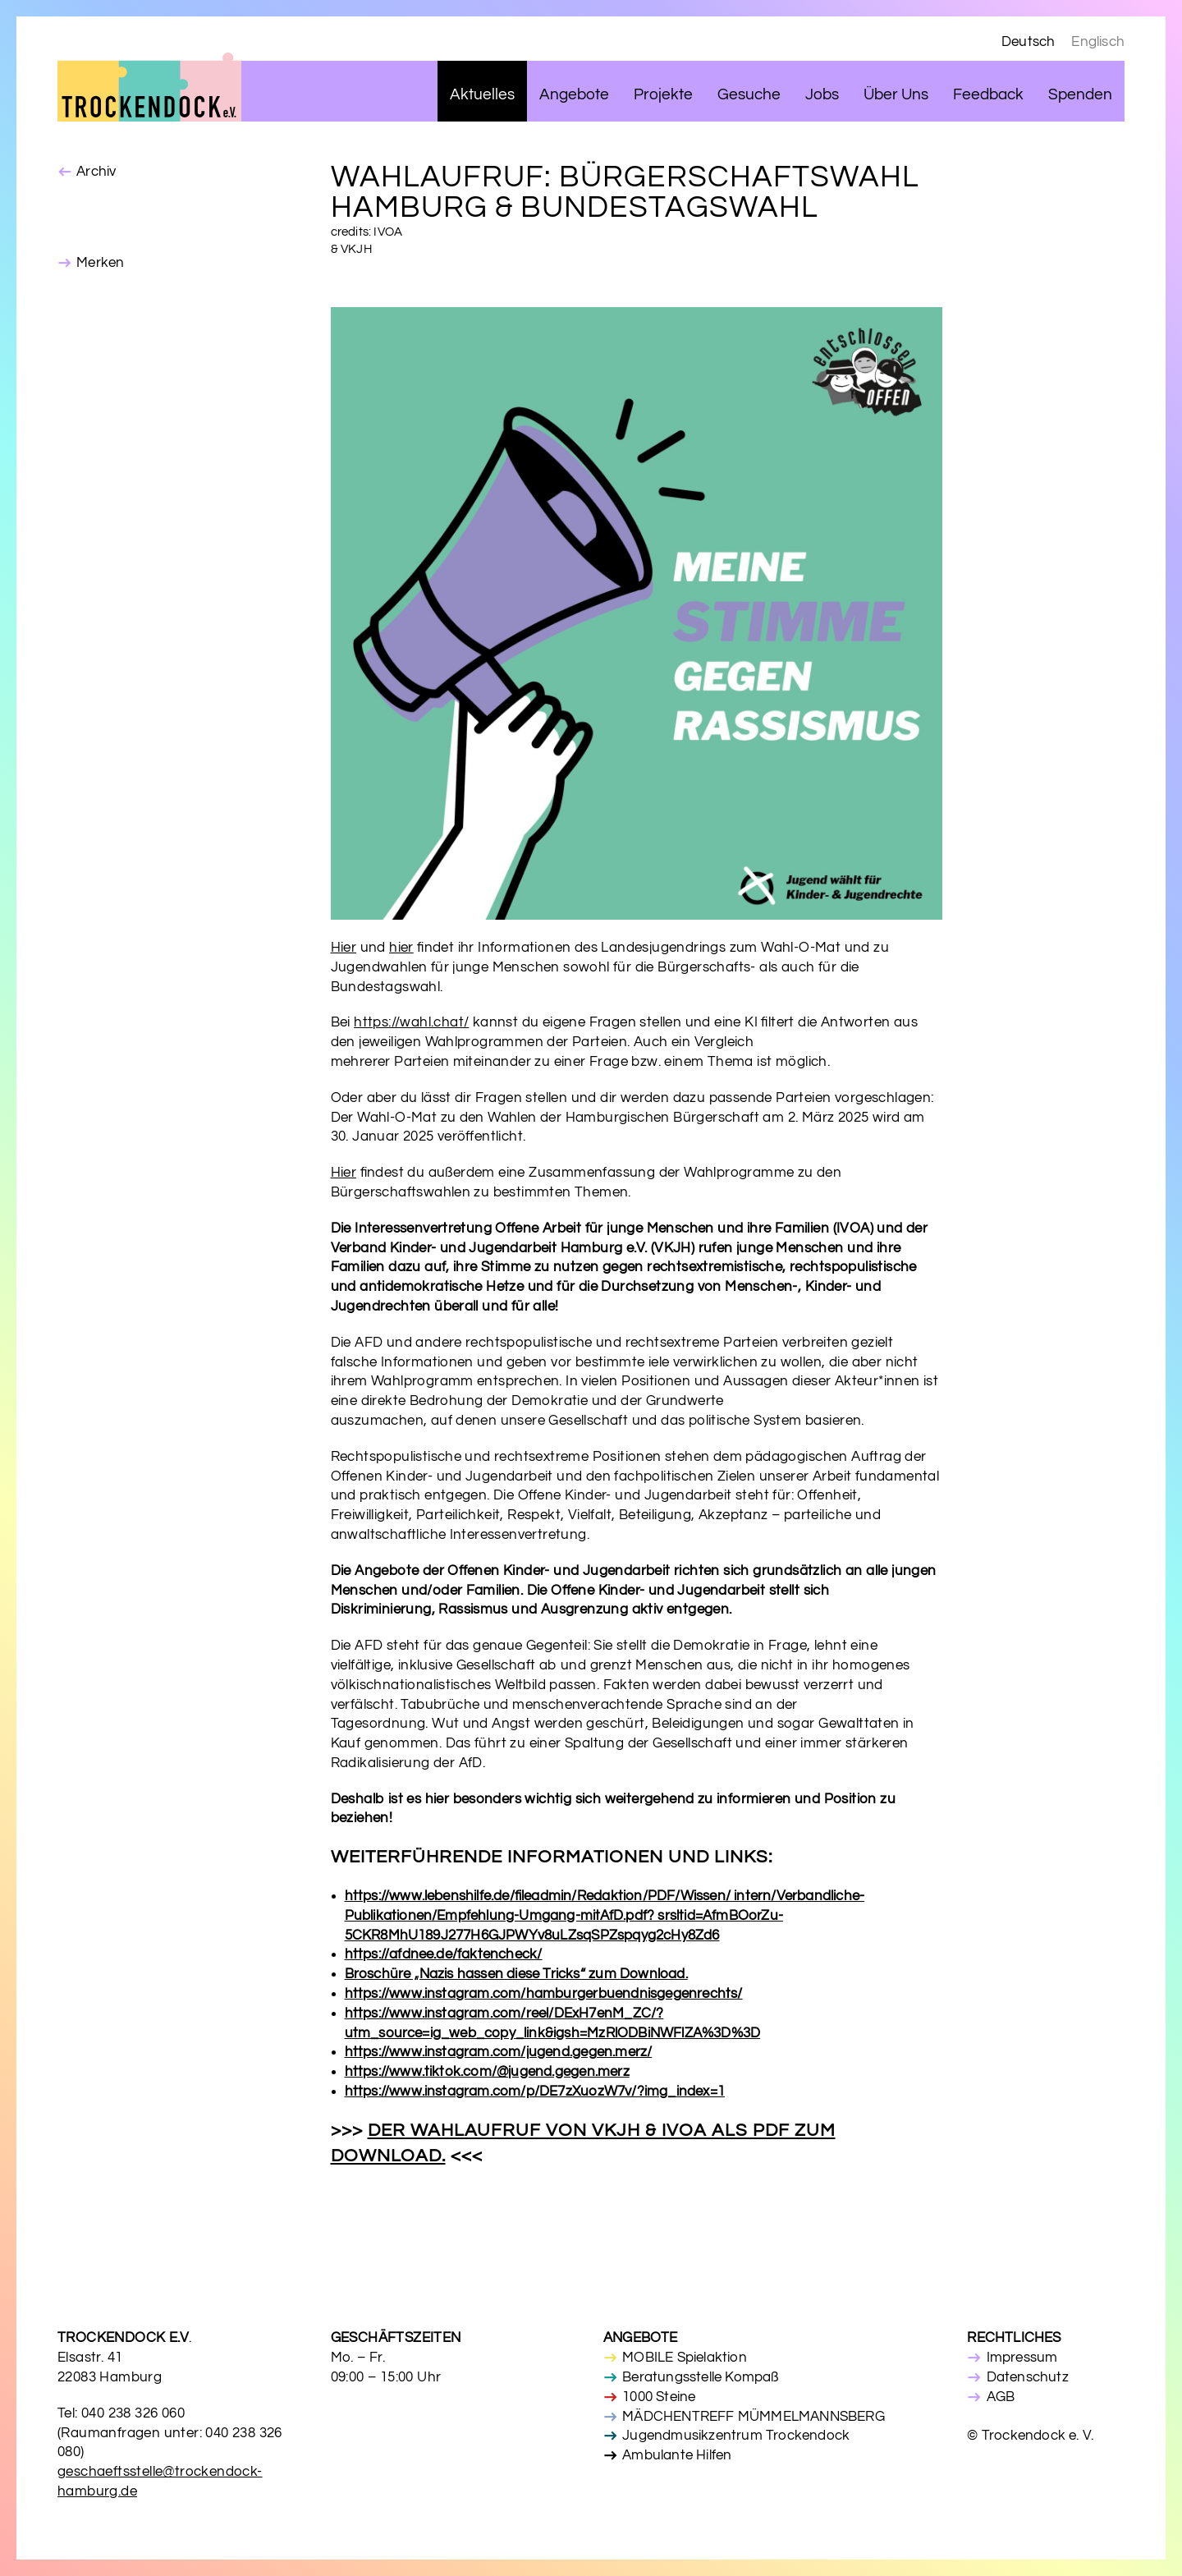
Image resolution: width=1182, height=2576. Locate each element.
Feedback (988, 95)
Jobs (822, 95)
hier (401, 947)
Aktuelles (482, 95)
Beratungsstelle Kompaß (700, 2377)
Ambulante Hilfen (676, 2455)
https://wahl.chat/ (411, 1022)
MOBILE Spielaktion (684, 2357)
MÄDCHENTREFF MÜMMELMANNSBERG (753, 2416)
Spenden (1080, 95)
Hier (344, 947)
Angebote (574, 95)
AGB (1001, 2397)
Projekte (663, 95)
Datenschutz (1028, 2377)
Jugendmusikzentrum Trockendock (736, 2435)
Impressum (1022, 2357)
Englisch (1098, 41)
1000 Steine (658, 2397)
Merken (100, 262)
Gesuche (749, 95)
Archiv (96, 171)
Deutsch (1028, 41)
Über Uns (896, 95)
